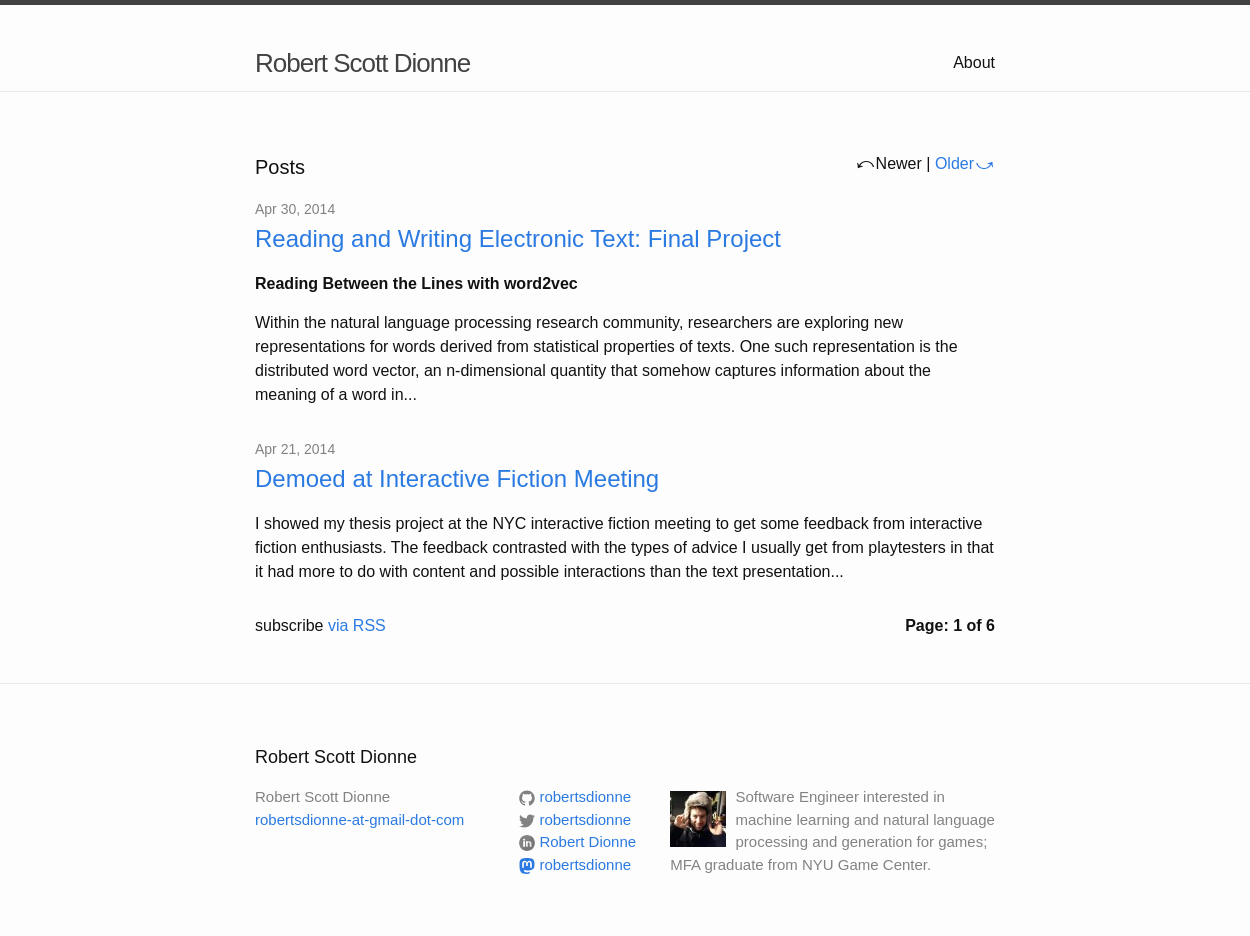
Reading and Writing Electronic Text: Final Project (518, 238)
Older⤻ (965, 163)
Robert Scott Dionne (362, 63)
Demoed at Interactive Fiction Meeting (457, 478)
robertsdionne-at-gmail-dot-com (359, 819)
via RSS (357, 625)
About (974, 62)
